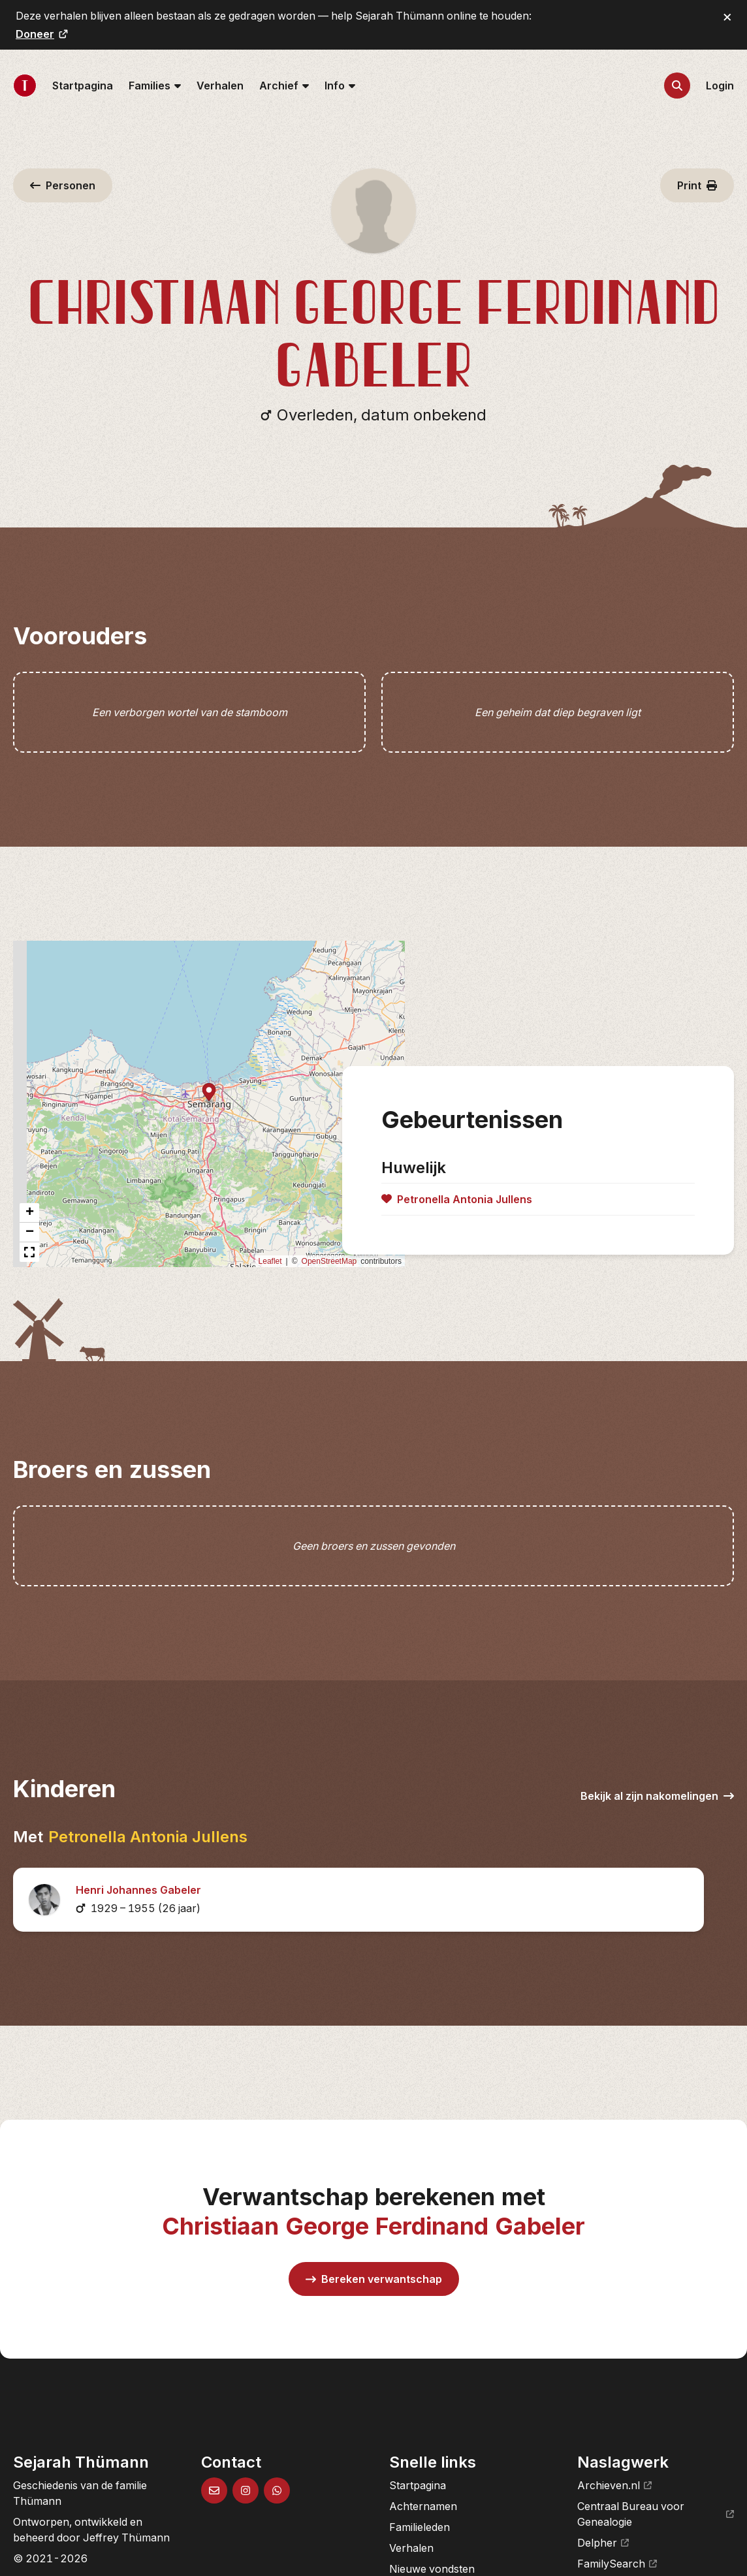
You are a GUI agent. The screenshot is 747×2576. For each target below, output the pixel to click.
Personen (62, 185)
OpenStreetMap (329, 1261)
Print (697, 185)
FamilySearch (617, 2563)
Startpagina (82, 85)
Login (720, 85)
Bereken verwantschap (374, 2278)
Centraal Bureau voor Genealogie (655, 2514)
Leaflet (270, 1261)
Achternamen (423, 2506)
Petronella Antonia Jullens (147, 1836)
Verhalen (220, 85)
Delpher (603, 2542)
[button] (209, 1093)
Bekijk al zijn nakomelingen (657, 1795)
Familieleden (419, 2527)
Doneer (42, 33)
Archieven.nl (614, 2485)
